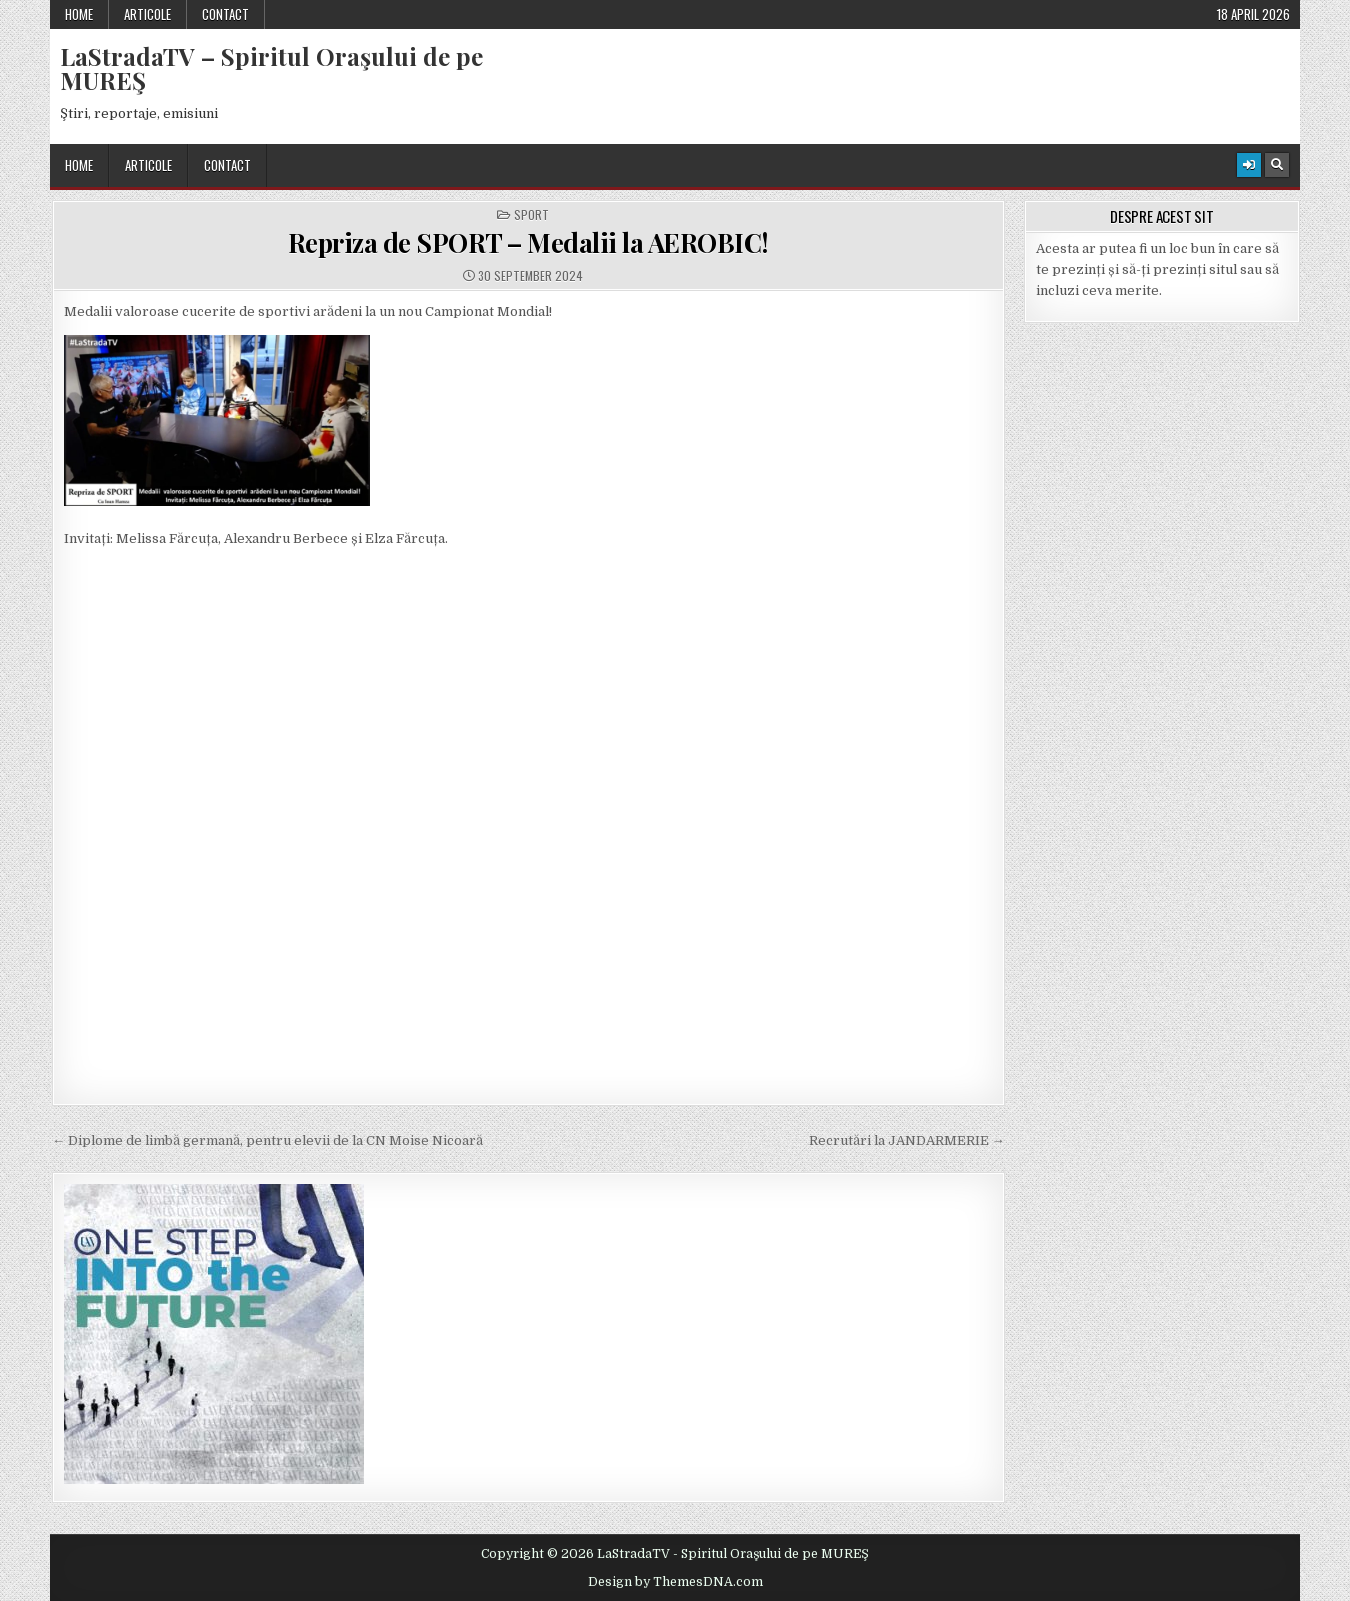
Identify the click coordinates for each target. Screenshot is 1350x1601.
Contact (225, 14)
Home (79, 14)
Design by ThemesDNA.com (675, 1582)
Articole (147, 14)
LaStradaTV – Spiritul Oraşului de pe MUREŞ (271, 68)
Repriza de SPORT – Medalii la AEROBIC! (528, 242)
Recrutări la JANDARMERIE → (907, 1140)
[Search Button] (1277, 165)
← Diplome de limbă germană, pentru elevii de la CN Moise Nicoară (267, 1140)
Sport (531, 215)
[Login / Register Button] (1249, 165)
